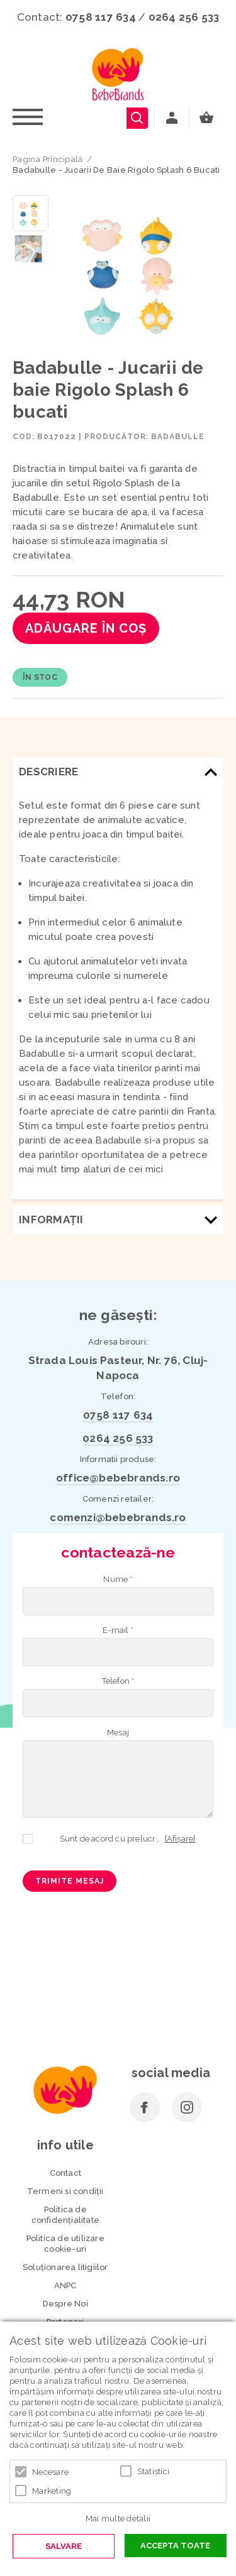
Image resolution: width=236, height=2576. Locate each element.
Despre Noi (65, 2303)
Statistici (153, 2471)
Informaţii (51, 1219)
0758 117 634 (100, 17)
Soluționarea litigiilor (65, 2267)
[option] (139, 272)
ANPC (65, 2285)
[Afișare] (180, 1838)
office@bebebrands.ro (118, 1477)
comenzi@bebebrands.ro (118, 1517)
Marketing (51, 2491)
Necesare (50, 2472)
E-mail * (118, 1630)
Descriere (48, 771)
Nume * (117, 1579)
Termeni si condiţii (65, 2191)
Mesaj (118, 1732)
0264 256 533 (184, 17)
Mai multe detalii (118, 2518)
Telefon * (118, 1681)
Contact (65, 2173)
